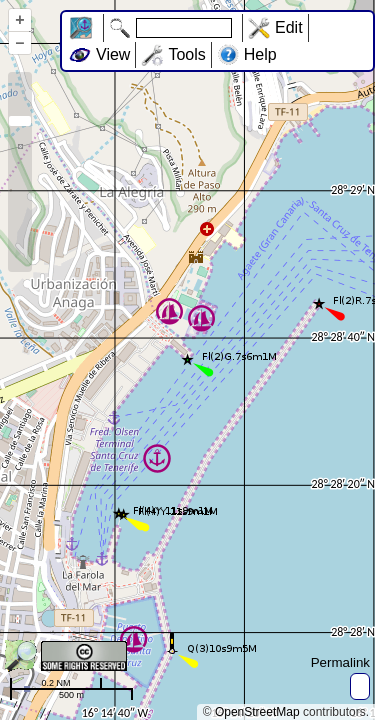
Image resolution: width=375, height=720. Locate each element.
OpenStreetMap (257, 712)
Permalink (340, 662)
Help (260, 54)
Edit (289, 27)
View (113, 54)
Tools (186, 54)
